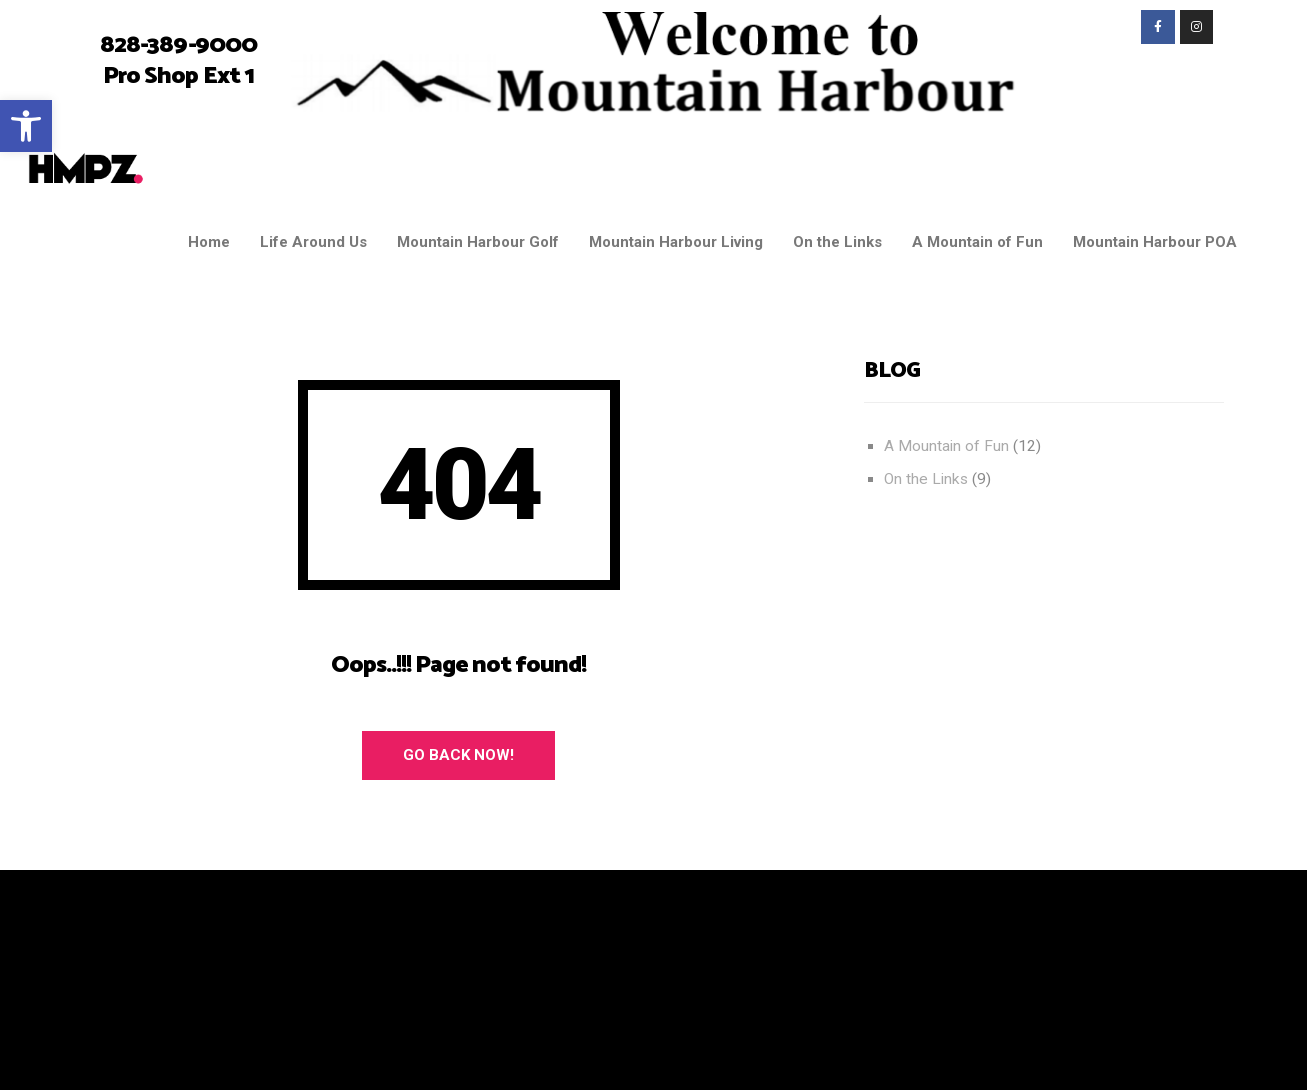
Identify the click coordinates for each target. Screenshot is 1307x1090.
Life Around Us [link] (313, 242)
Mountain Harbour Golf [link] (478, 242)
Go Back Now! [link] (458, 755)
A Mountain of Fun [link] (977, 242)
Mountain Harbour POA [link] (1155, 242)
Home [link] (209, 242)
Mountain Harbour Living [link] (676, 242)
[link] (26, 126)
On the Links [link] (837, 242)
